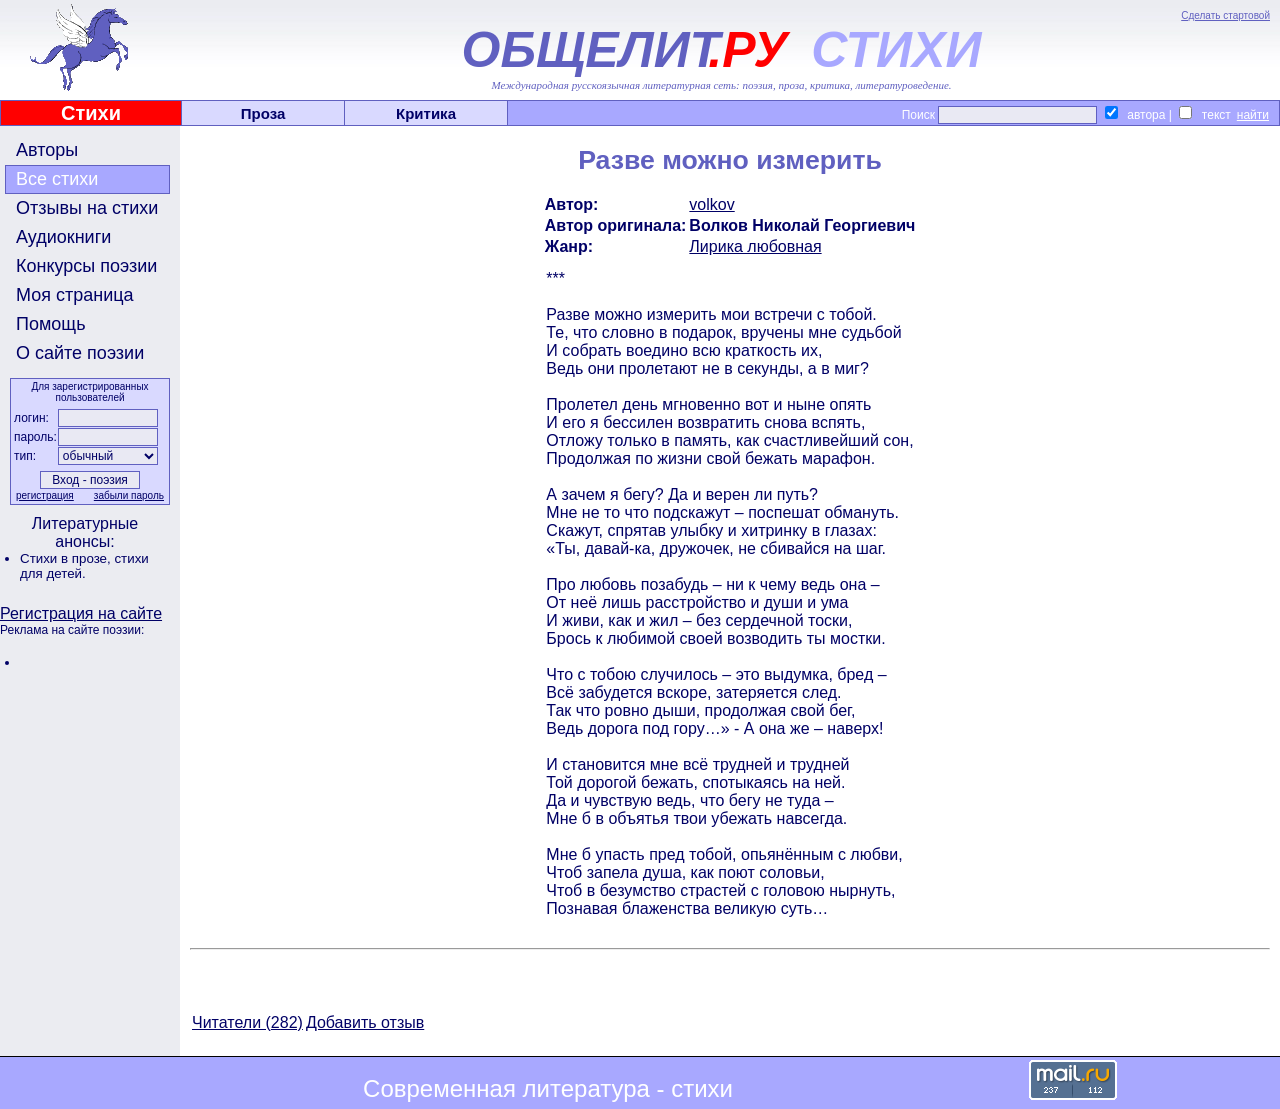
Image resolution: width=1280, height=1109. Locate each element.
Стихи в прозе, (67, 558)
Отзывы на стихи (87, 208)
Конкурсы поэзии (86, 266)
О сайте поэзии (80, 353)
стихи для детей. (84, 566)
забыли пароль (129, 495)
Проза (263, 113)
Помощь (51, 324)
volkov (711, 204)
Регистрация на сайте (81, 613)
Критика (426, 113)
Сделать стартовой (1225, 15)
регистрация (45, 495)
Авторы (47, 150)
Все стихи (57, 179)
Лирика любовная (755, 246)
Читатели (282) (247, 1022)
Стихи (91, 113)
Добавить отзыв (365, 1022)
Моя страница (75, 295)
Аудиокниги (63, 237)
